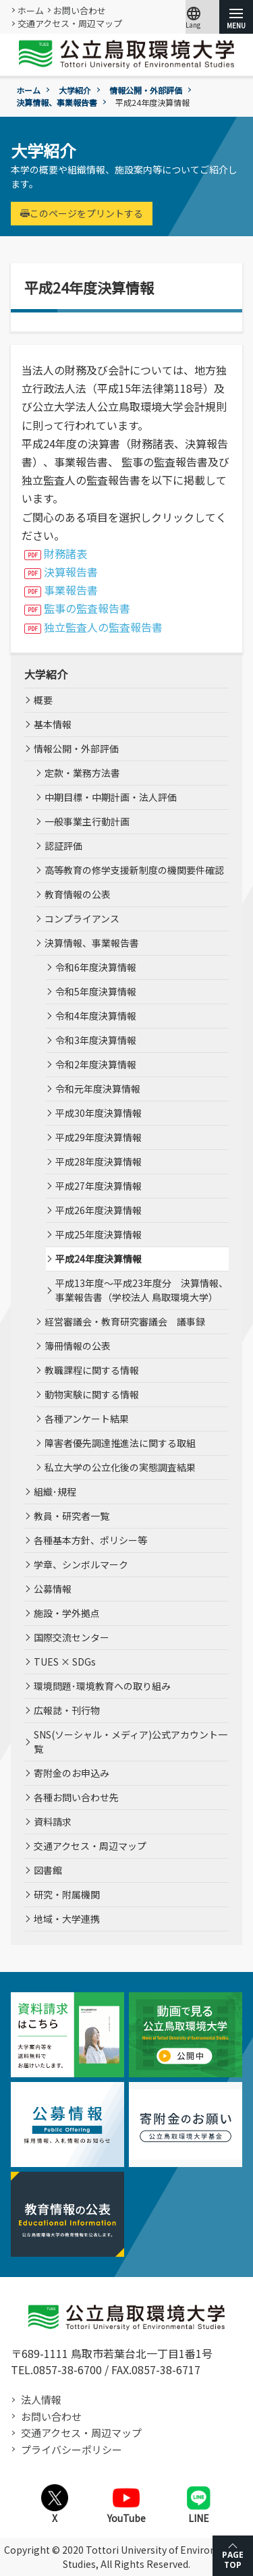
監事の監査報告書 (87, 608)
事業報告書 (71, 590)
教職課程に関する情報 (92, 1370)
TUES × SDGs (65, 1661)
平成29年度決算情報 (98, 1137)
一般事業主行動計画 (87, 821)
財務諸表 (65, 553)
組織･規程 (55, 1491)
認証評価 (63, 845)
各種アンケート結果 (87, 1418)
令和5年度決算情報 (95, 991)
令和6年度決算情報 (95, 967)
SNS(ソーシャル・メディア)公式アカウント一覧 (130, 1741)
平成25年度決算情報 (98, 1234)
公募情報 (53, 1588)
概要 (43, 700)
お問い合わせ (79, 10)
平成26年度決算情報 (98, 1210)
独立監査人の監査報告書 (103, 627)
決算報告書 (71, 572)
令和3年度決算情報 (95, 1040)
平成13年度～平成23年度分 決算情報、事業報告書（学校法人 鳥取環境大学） (141, 1290)
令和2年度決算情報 (95, 1064)
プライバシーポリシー (71, 2449)
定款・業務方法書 (82, 772)
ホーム (31, 10)
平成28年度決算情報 (98, 1161)
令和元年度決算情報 (97, 1088)
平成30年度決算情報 (98, 1113)
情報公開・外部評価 (145, 90)
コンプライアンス (82, 918)
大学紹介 (75, 90)
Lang (194, 17)
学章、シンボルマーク (81, 1564)
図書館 (48, 1870)
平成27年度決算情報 (98, 1186)
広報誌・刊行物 (67, 1710)
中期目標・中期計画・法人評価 (111, 797)
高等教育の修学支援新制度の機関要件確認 (134, 870)
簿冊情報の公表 (78, 1345)
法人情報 (41, 2399)
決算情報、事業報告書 (56, 102)
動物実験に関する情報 (92, 1394)
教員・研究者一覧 (71, 1516)
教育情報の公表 (78, 894)
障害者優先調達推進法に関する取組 (120, 1443)
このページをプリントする (81, 213)
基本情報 (53, 724)
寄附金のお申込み (71, 1773)
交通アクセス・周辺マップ (70, 23)
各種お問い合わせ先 (76, 1797)
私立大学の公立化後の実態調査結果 (120, 1467)
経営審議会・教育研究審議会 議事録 (125, 1321)
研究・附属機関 (67, 1894)
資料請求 (53, 1821)
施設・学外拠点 (67, 1613)
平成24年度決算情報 (98, 1258)
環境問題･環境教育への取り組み (102, 1686)
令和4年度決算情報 (95, 1015)
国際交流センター (71, 1637)
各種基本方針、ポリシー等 (90, 1540)
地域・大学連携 (67, 1918)
